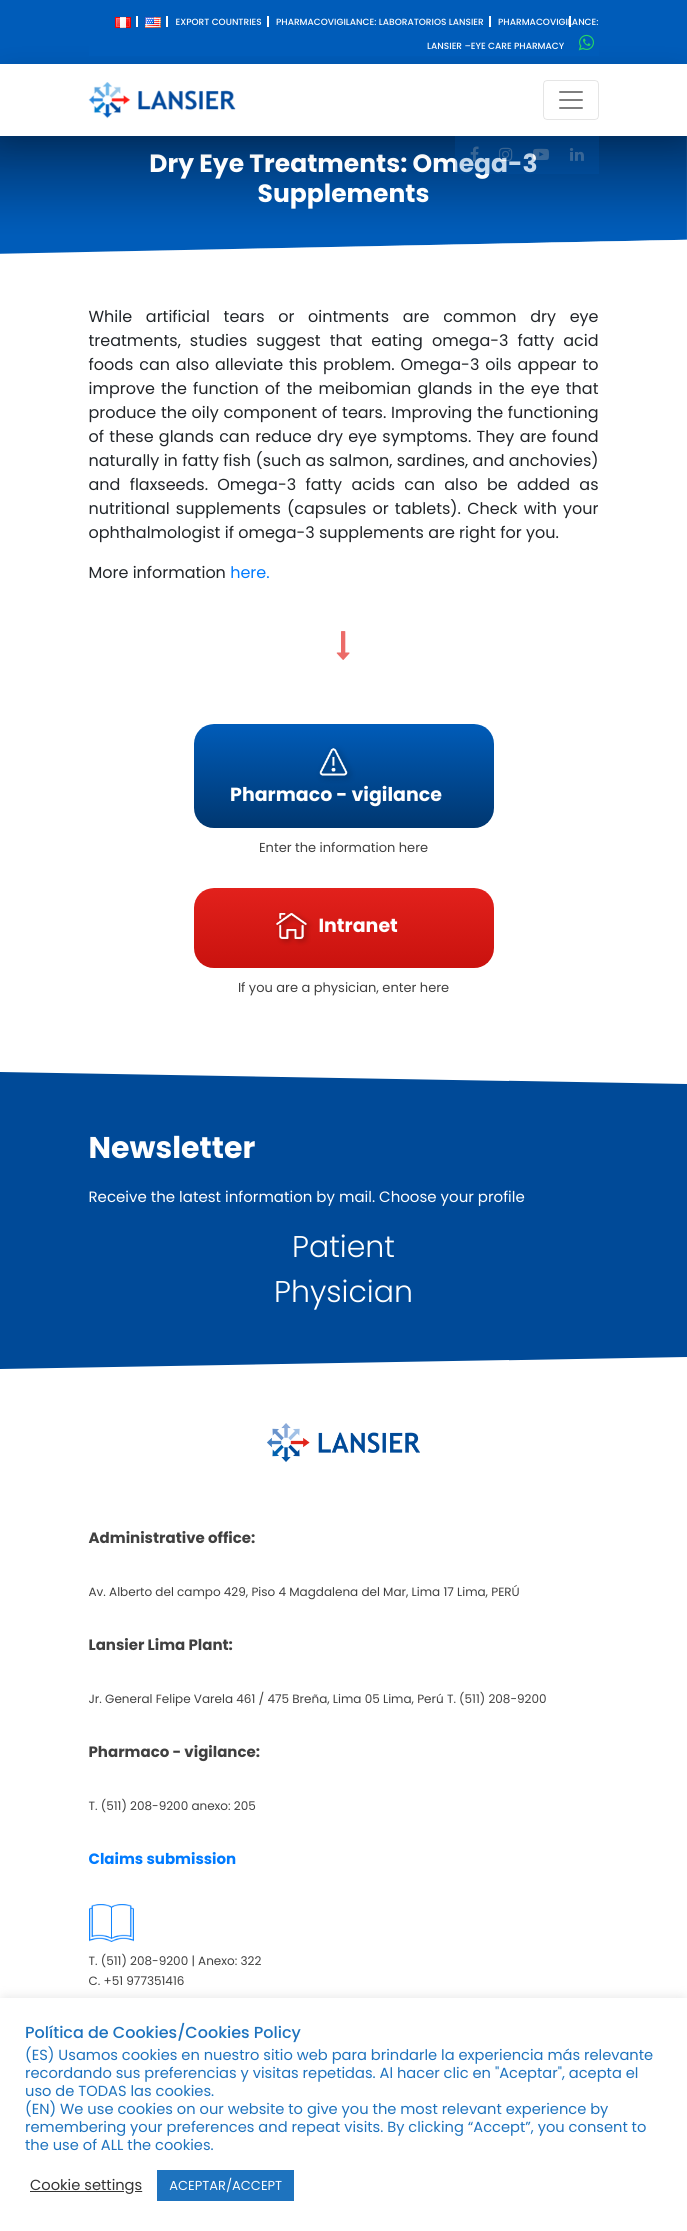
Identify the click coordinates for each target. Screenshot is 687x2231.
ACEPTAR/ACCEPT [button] (225, 2185)
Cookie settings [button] (86, 2186)
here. (249, 572)
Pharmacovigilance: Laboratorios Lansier (380, 23)
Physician (343, 1292)
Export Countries (218, 23)
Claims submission (163, 1859)
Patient (343, 1247)
